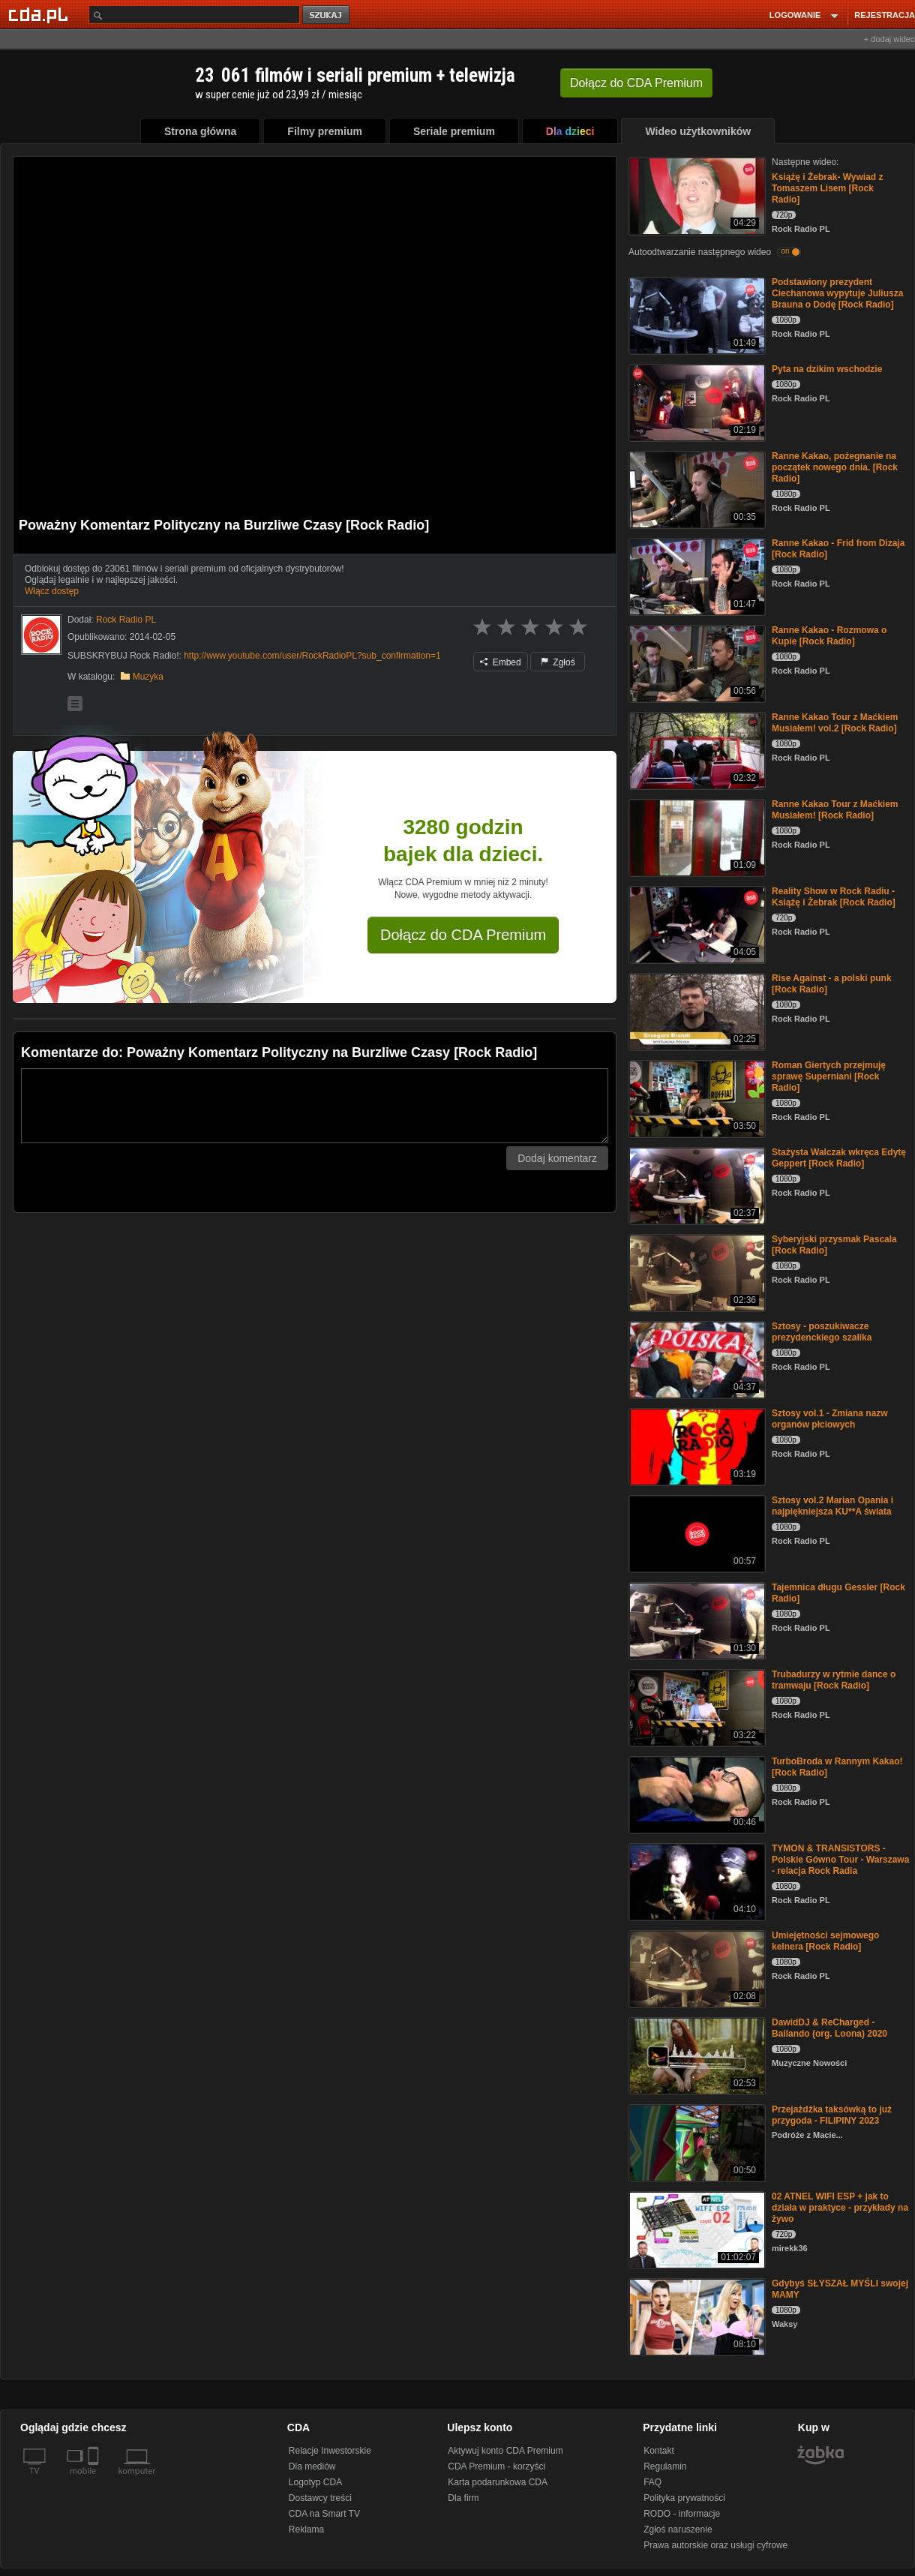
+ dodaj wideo (889, 39)
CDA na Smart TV (324, 2513)
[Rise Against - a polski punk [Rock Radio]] (695, 1011)
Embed (500, 662)
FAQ (653, 2482)
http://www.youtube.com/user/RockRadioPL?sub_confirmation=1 (312, 655)
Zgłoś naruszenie (678, 2529)
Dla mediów (312, 2466)
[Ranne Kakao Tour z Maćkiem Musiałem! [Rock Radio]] (695, 837)
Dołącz (636, 83)
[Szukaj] (194, 14)
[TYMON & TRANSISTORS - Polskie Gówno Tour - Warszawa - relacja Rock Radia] (695, 1881)
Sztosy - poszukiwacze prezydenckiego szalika (822, 1332)
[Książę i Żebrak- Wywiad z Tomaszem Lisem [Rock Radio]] (695, 195)
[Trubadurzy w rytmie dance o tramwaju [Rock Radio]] (695, 1707)
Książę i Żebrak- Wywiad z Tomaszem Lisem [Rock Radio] (828, 188)
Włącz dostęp (52, 591)
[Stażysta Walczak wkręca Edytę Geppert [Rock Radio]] (695, 1185)
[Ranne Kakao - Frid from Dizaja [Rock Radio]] (695, 576)
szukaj (327, 15)
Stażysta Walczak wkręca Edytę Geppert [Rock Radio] (839, 1158)
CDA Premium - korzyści (496, 2466)
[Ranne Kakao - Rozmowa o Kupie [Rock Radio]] (695, 663)
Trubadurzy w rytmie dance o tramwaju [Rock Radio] (834, 1680)
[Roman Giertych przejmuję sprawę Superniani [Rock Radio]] (695, 1098)
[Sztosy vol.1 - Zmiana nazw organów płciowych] (695, 1446)
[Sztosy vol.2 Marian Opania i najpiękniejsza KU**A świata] (695, 1533)
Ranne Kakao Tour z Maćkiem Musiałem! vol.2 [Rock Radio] (835, 723)
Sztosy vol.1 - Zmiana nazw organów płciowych (830, 1419)
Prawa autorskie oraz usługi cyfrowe (716, 2545)
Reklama (306, 2529)
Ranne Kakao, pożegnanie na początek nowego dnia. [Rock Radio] (835, 467)
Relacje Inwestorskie (330, 2450)
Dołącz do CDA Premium (463, 934)
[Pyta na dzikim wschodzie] (695, 402)
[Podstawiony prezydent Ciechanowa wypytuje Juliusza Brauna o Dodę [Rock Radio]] (695, 315)
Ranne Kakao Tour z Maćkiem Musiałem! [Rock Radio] (835, 810)
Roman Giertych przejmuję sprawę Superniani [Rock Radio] (829, 1076)
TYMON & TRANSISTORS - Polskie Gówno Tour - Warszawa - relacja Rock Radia (840, 1859)
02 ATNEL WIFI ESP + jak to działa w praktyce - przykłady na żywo (840, 2207)
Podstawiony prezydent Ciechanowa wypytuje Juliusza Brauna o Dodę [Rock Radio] (837, 293)
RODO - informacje (682, 2513)
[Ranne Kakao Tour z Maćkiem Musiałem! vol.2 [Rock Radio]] (695, 750)
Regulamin (665, 2466)
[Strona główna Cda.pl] (40, 14)
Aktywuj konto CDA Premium (505, 2450)
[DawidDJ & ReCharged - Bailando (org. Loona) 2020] (695, 2055)
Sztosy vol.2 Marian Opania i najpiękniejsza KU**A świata (832, 1506)
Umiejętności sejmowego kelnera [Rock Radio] (825, 1941)
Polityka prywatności (684, 2498)
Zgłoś (558, 662)
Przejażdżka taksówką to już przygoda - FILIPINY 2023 (832, 2115)
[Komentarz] (314, 1105)
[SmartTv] (94, 2480)
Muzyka (148, 676)
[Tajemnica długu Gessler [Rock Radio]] (695, 1620)
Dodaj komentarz (557, 1158)
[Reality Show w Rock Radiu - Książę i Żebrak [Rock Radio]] (695, 924)
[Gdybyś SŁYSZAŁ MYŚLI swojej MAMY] (695, 2316)
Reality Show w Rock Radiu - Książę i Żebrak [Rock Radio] (834, 897)
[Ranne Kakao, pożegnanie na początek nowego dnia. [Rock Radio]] (695, 489)
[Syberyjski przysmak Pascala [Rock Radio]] (695, 1272)
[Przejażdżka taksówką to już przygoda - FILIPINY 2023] (695, 2142)
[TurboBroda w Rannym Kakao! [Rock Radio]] (695, 1794)
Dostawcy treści (320, 2498)
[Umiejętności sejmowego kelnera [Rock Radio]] (695, 1968)
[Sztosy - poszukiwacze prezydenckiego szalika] (695, 1359)
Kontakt (659, 2450)
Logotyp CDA (315, 2482)
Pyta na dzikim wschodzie (827, 369)
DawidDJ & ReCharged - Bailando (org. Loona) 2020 (829, 2028)
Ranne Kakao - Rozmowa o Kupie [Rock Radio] (829, 636)
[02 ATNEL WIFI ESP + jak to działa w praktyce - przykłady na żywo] (695, 2229)
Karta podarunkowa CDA (498, 2482)
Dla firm (463, 2498)
